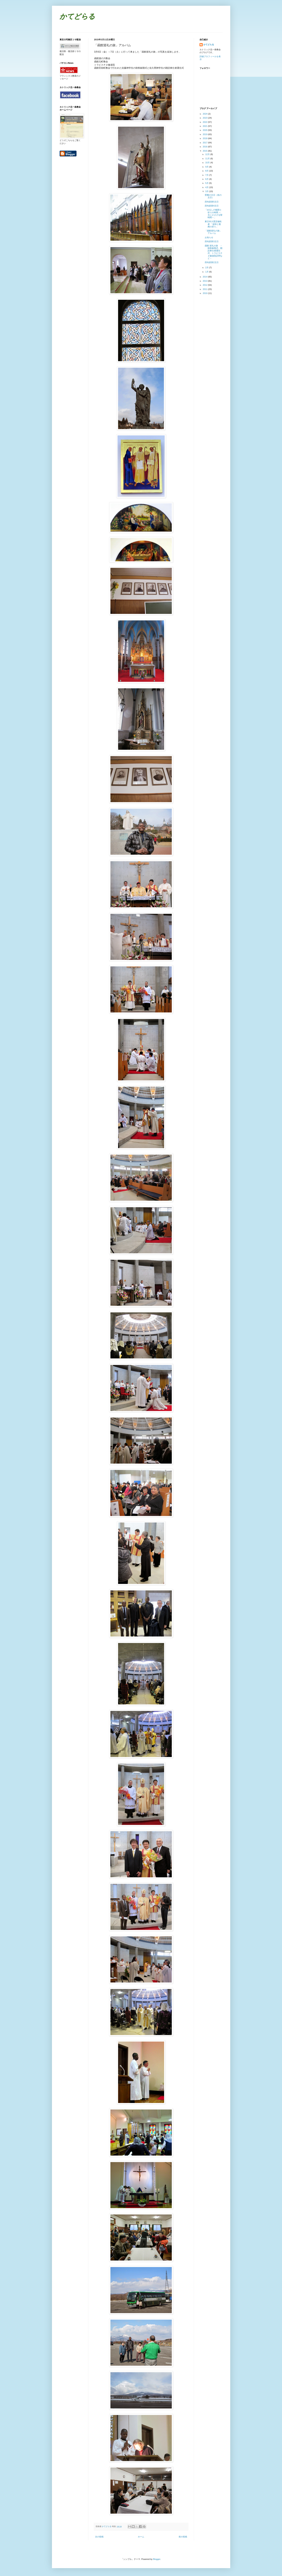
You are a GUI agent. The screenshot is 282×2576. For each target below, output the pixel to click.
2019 (205, 134)
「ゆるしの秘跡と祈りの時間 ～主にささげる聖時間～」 (213, 214)
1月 (207, 272)
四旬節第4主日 (212, 206)
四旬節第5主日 (212, 202)
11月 (207, 158)
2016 (205, 146)
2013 (205, 281)
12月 (207, 154)
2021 (205, 126)
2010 (205, 293)
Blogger (156, 2559)
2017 (205, 142)
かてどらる (77, 17)
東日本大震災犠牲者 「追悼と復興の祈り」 (213, 224)
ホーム (141, 2537)
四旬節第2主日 (212, 262)
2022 (205, 122)
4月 (207, 187)
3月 (207, 191)
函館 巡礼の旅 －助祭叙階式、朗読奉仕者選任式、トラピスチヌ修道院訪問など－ (213, 251)
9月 (207, 167)
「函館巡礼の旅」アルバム (213, 232)
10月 (207, 162)
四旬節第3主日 (212, 241)
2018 (205, 138)
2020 (205, 130)
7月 (207, 175)
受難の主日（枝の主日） (213, 196)
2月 (207, 267)
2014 (205, 277)
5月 (207, 183)
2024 (205, 114)
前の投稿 (183, 2537)
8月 (207, 171)
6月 (207, 179)
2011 (205, 289)
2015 (205, 151)
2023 (205, 118)
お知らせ (209, 237)
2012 (205, 285)
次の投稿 (99, 2537)
